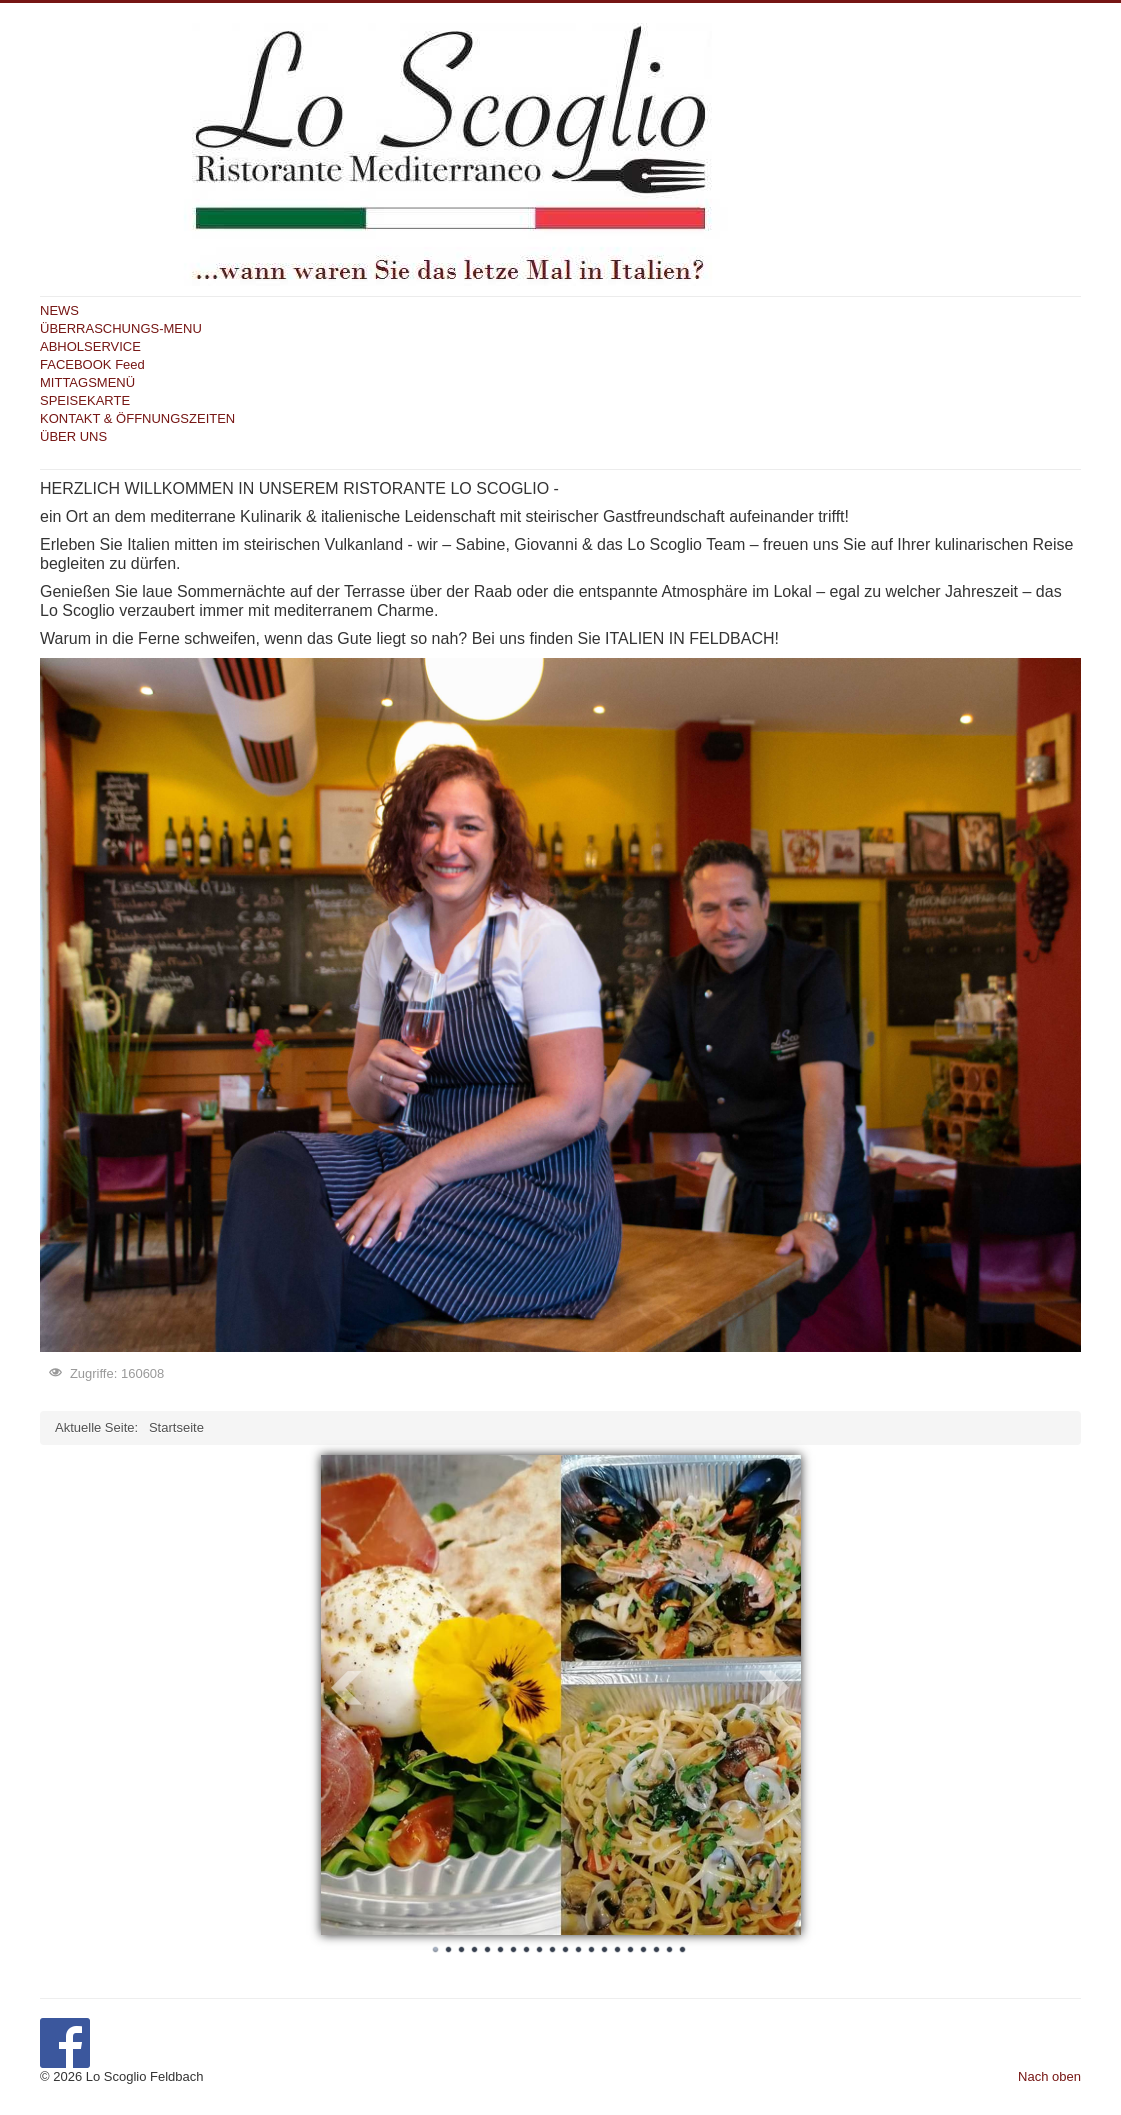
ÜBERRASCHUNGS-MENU (121, 328)
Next (775, 1688)
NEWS (59, 310)
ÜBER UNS (73, 436)
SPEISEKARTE (85, 400)
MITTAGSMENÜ (87, 382)
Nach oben (1049, 2076)
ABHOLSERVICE (90, 346)
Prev (347, 1688)
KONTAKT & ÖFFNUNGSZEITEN (137, 418)
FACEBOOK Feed (92, 364)
